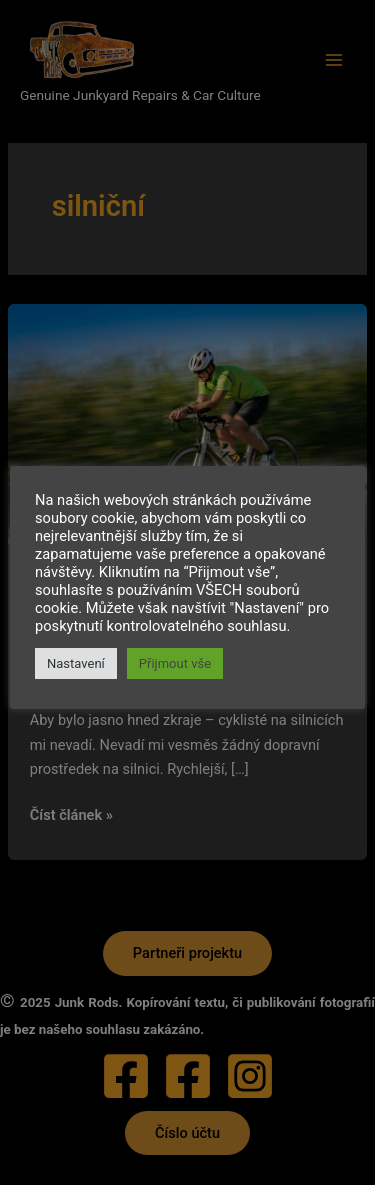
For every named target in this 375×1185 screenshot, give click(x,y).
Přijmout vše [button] (175, 663)
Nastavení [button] (76, 663)
